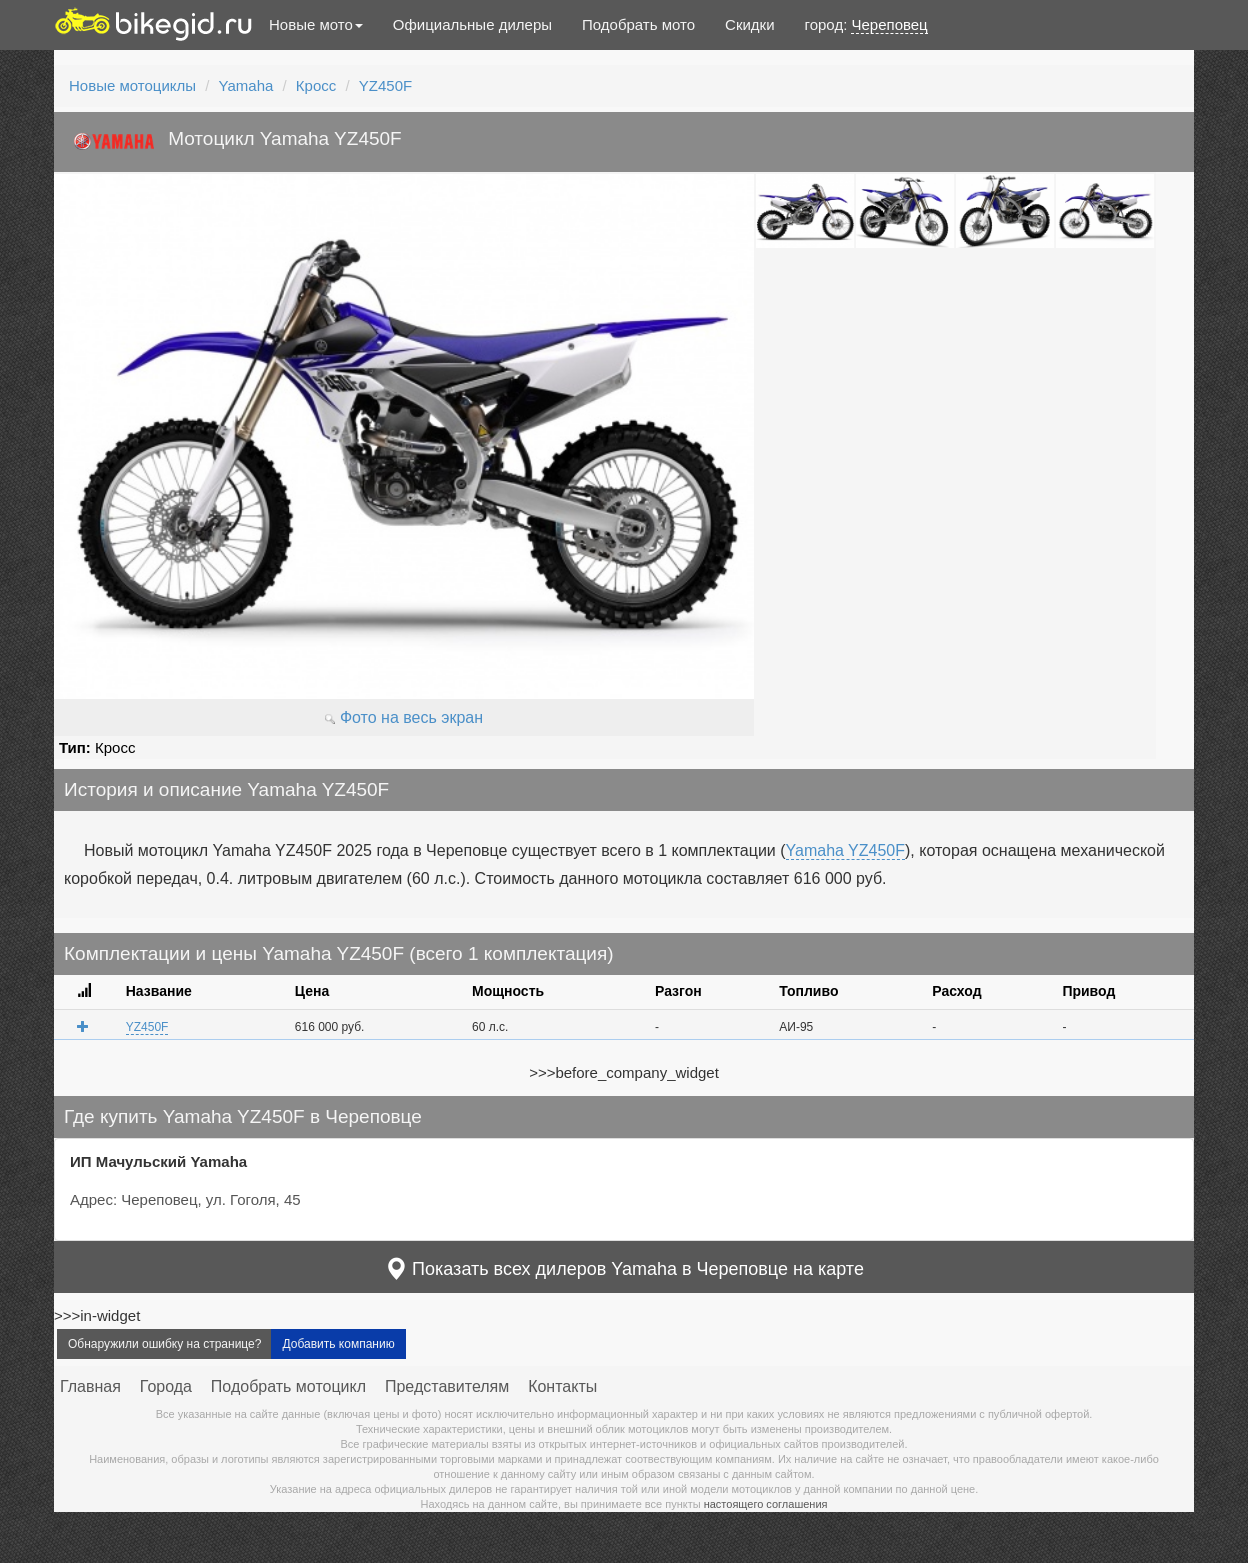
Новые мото (316, 24)
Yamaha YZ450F (845, 850)
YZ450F (385, 85)
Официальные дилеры (472, 24)
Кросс (316, 85)
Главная (90, 1386)
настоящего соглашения (766, 1504)
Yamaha (246, 85)
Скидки (749, 24)
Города (166, 1386)
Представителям (447, 1386)
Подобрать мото (638, 24)
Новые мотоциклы (132, 85)
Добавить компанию (338, 1344)
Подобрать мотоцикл (288, 1386)
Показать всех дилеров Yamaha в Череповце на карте (624, 1268)
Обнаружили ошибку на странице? (164, 1344)
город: (866, 25)
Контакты (562, 1386)
